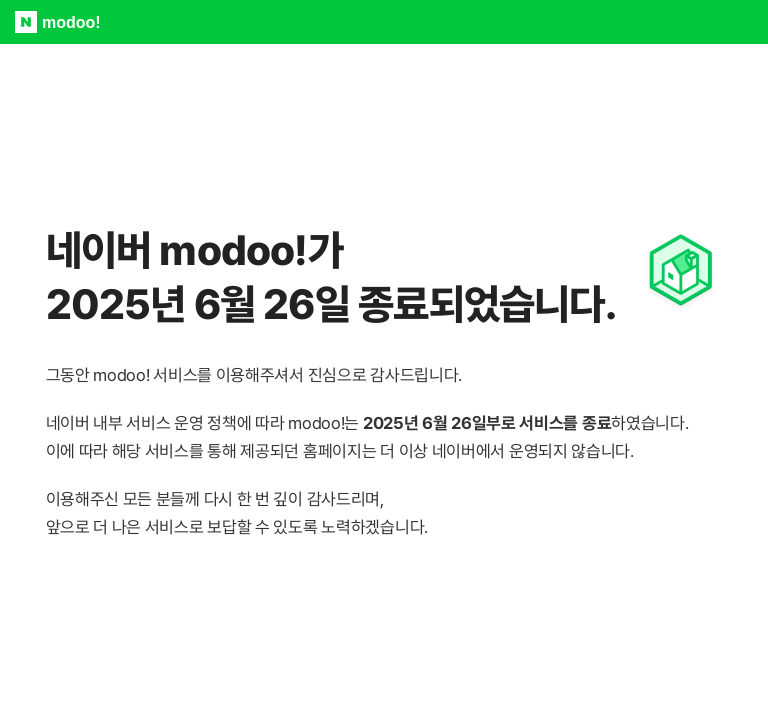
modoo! (71, 22)
